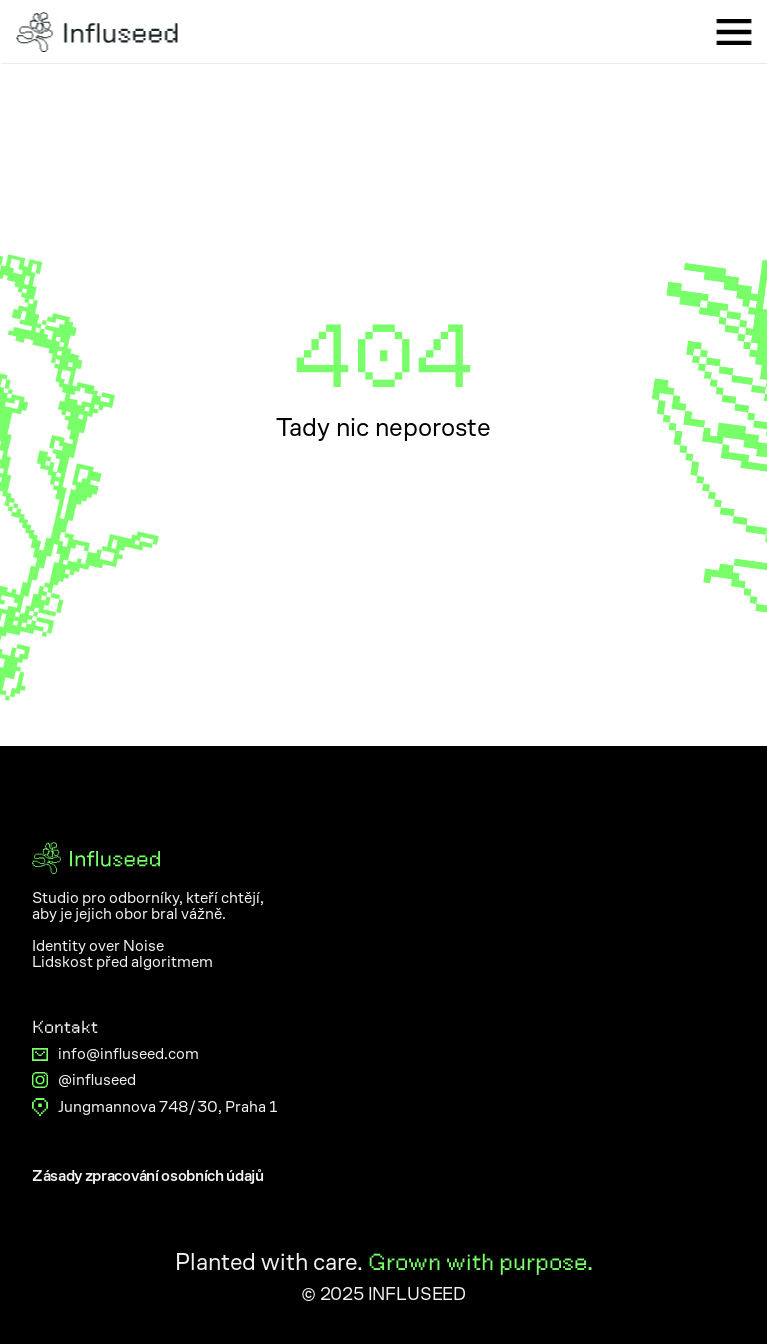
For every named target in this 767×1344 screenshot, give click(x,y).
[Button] (148, 1176)
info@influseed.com (128, 1053)
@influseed (97, 1079)
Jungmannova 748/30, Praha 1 (167, 1106)
